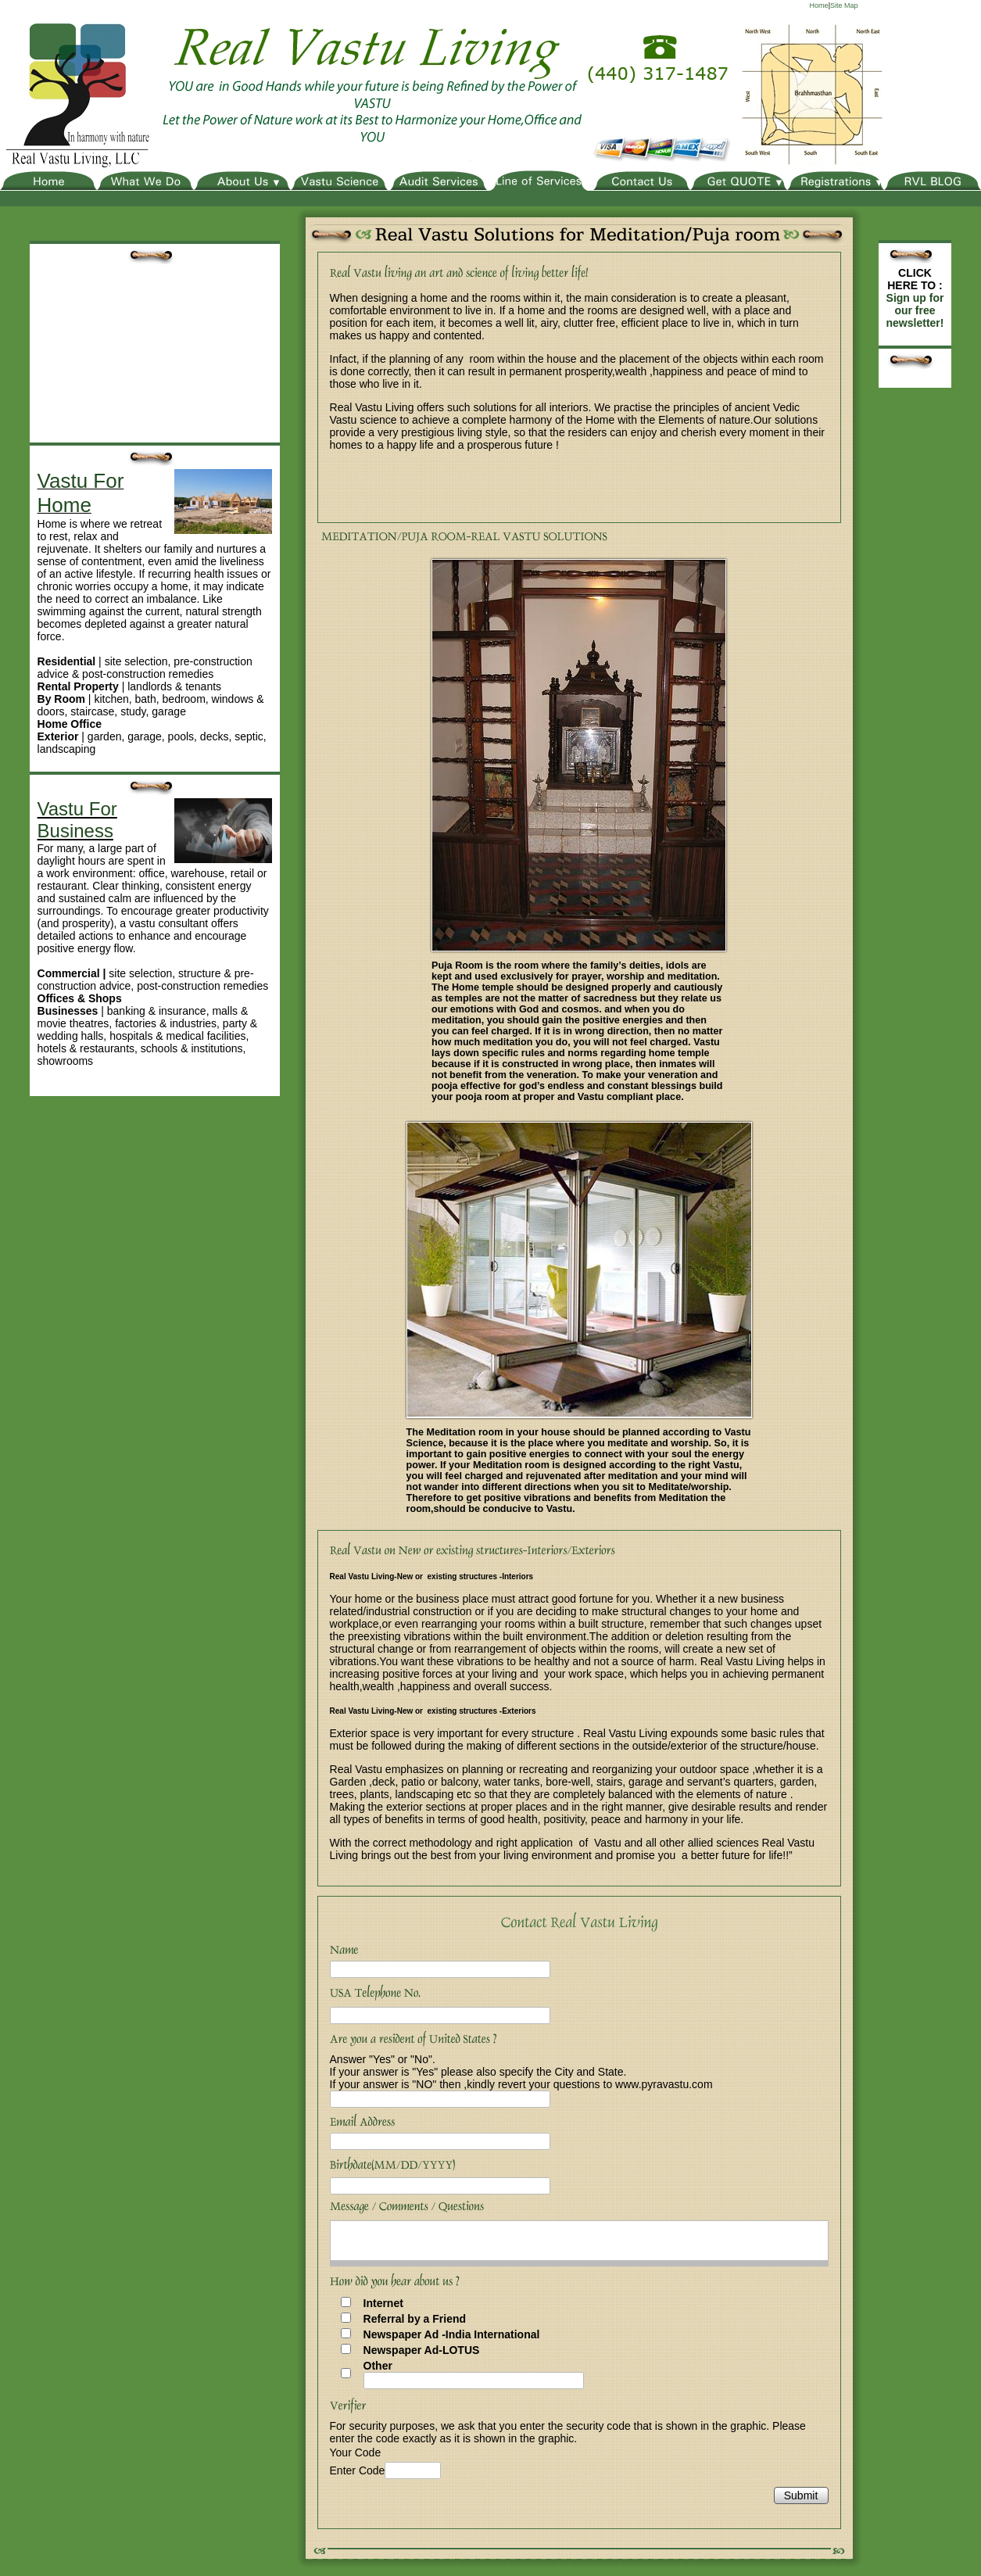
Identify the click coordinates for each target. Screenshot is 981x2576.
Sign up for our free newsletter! (915, 310)
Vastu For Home (81, 493)
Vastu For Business (77, 819)
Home (819, 5)
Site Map (844, 5)
